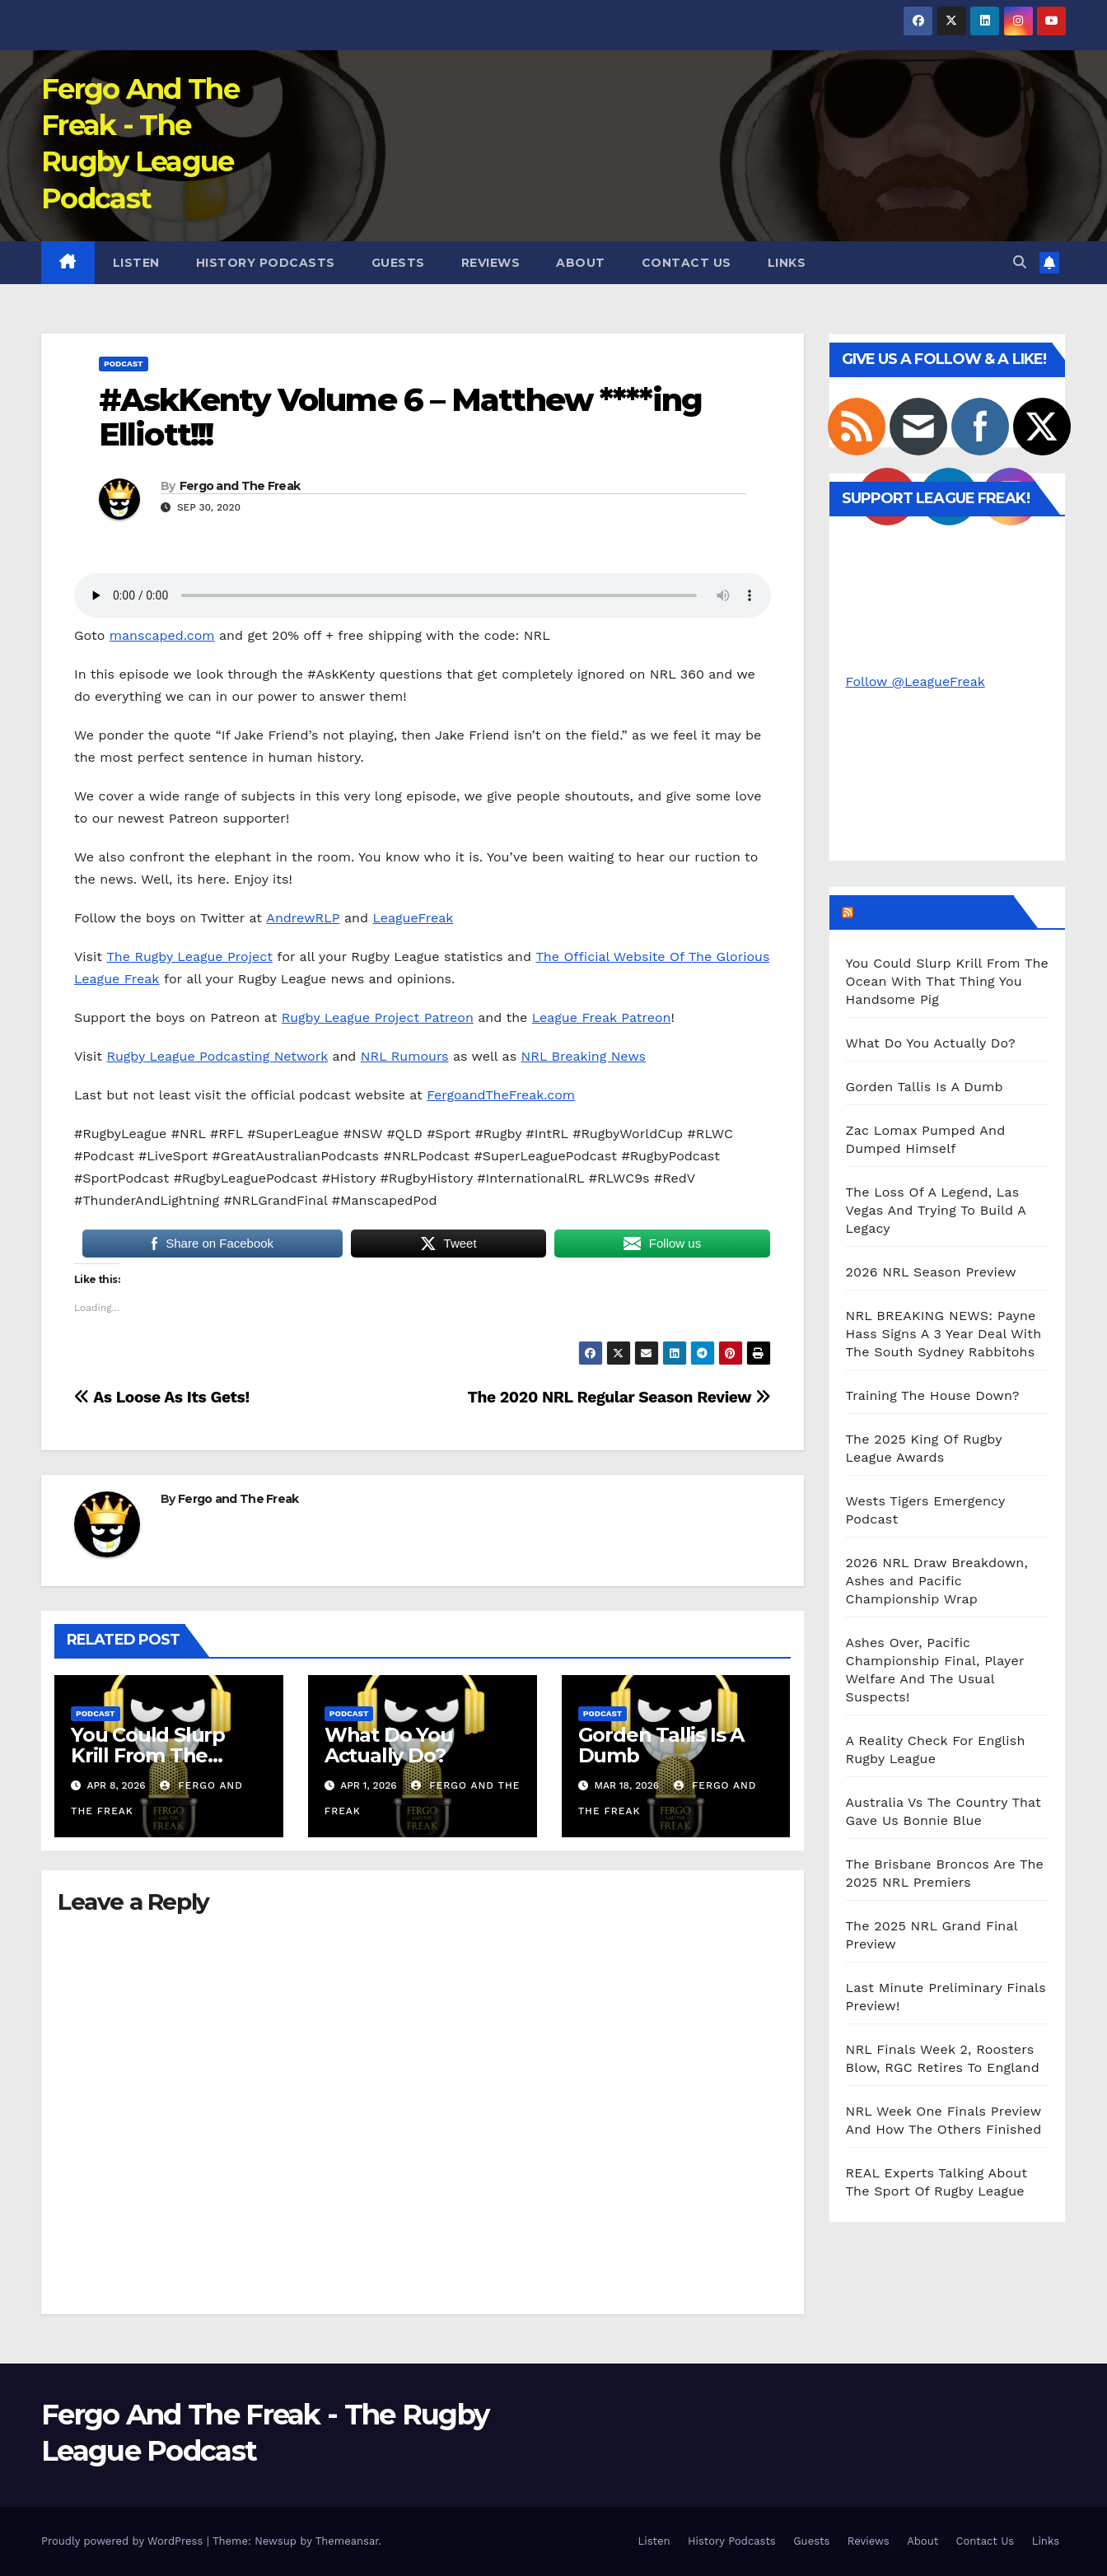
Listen (136, 262)
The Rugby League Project (189, 956)
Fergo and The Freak (240, 485)
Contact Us (686, 262)
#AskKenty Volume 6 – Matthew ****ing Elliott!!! (401, 417)
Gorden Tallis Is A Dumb (661, 1745)
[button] (1019, 262)
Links (787, 262)
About (580, 262)
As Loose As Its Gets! (162, 1397)
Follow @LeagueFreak (915, 681)
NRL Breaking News (583, 1056)
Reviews (491, 262)
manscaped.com (162, 635)
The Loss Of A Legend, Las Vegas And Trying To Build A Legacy (936, 1210)
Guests (398, 262)
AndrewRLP (302, 918)
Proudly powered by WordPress (124, 2541)
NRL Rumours (405, 1056)
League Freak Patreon (601, 1017)
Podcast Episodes (932, 912)
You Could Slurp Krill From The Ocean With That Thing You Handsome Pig (947, 981)
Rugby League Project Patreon (378, 1017)
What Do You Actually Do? (389, 1745)
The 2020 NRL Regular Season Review (618, 1397)
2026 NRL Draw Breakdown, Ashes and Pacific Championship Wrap (937, 1581)
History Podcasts (265, 262)
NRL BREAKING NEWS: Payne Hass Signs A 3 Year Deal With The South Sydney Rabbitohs (944, 1334)
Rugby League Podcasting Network (216, 1056)
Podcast (123, 363)
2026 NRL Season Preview (931, 1272)
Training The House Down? (933, 1395)
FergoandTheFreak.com (501, 1095)
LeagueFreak (412, 918)
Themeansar (347, 2541)
